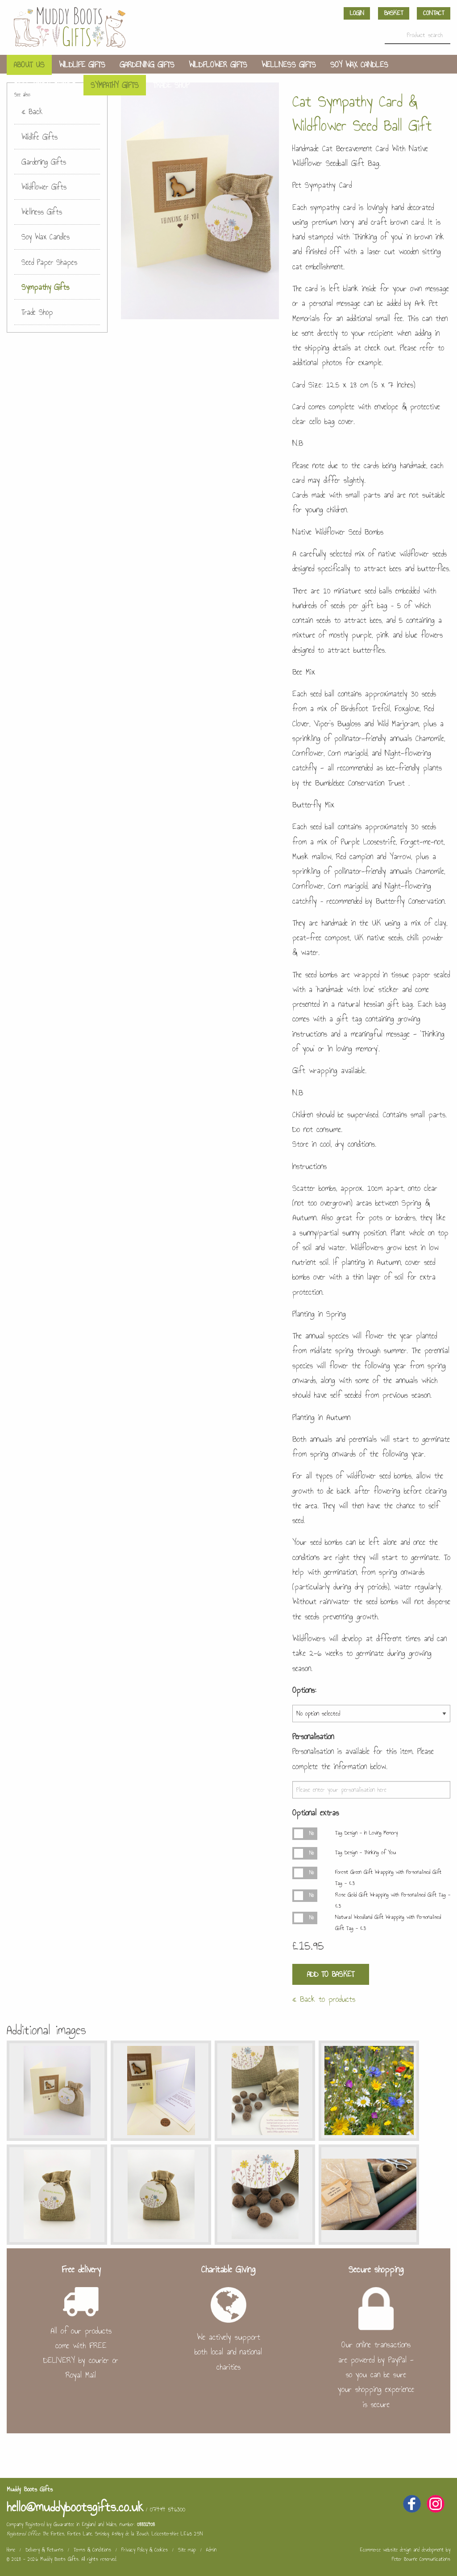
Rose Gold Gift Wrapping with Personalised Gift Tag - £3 (392, 1900)
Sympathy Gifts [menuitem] (115, 85)
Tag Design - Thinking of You (365, 1852)
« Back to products (323, 1999)
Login (357, 13)
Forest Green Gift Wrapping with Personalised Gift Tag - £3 (388, 1878)
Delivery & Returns (44, 2550)
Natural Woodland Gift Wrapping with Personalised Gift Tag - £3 (388, 1923)
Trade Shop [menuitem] (171, 85)
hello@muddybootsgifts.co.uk (75, 2507)
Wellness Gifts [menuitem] (289, 64)
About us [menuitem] (29, 64)
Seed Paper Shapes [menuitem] (45, 85)
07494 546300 (167, 2509)
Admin (211, 2550)
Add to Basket (330, 1974)
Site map (187, 2550)
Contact (433, 13)
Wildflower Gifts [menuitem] (218, 64)
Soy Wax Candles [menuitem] (359, 64)
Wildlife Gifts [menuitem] (82, 64)
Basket (393, 13)
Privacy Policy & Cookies (144, 2550)
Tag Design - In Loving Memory (366, 1832)
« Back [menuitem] (31, 111)
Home (11, 2550)
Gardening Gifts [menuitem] (147, 64)
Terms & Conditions (92, 2550)
